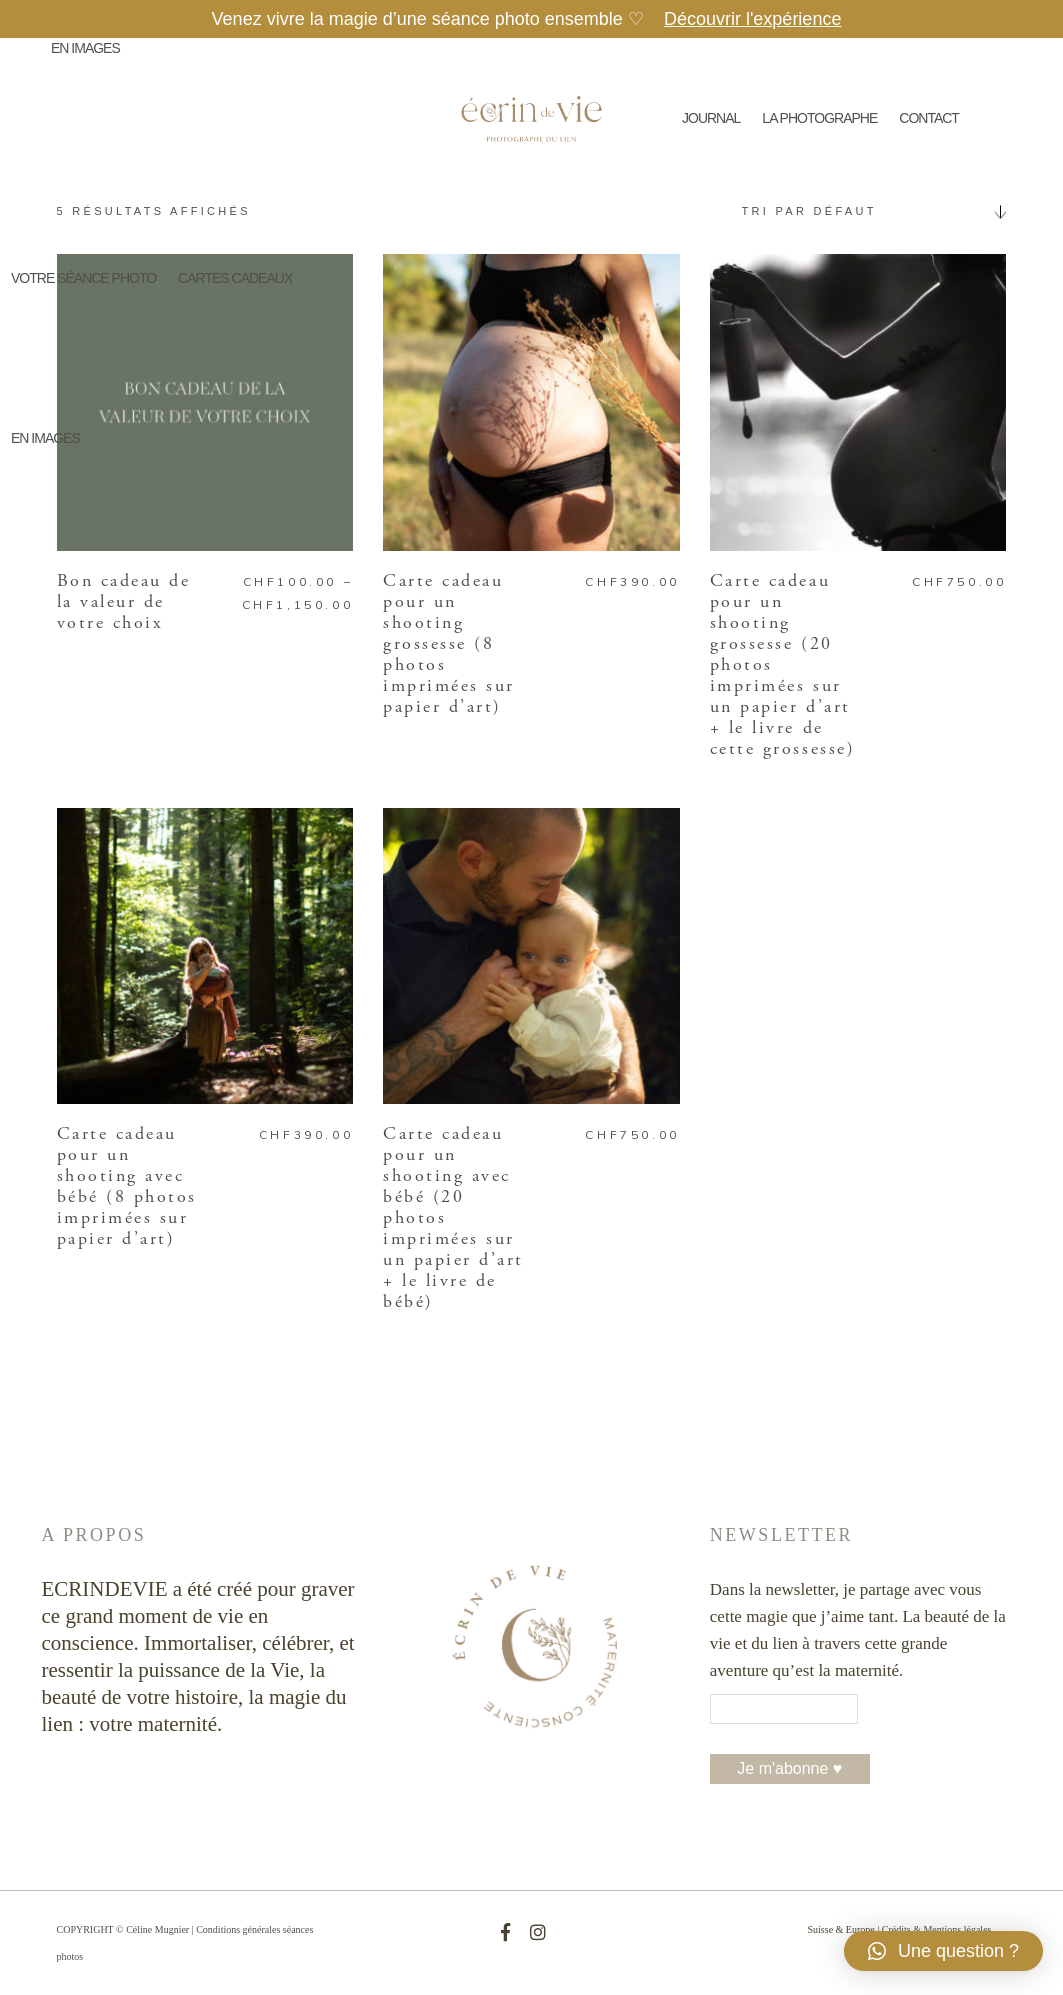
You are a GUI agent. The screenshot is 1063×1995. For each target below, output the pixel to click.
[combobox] (867, 211)
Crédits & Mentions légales (937, 1929)
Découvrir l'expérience (753, 19)
